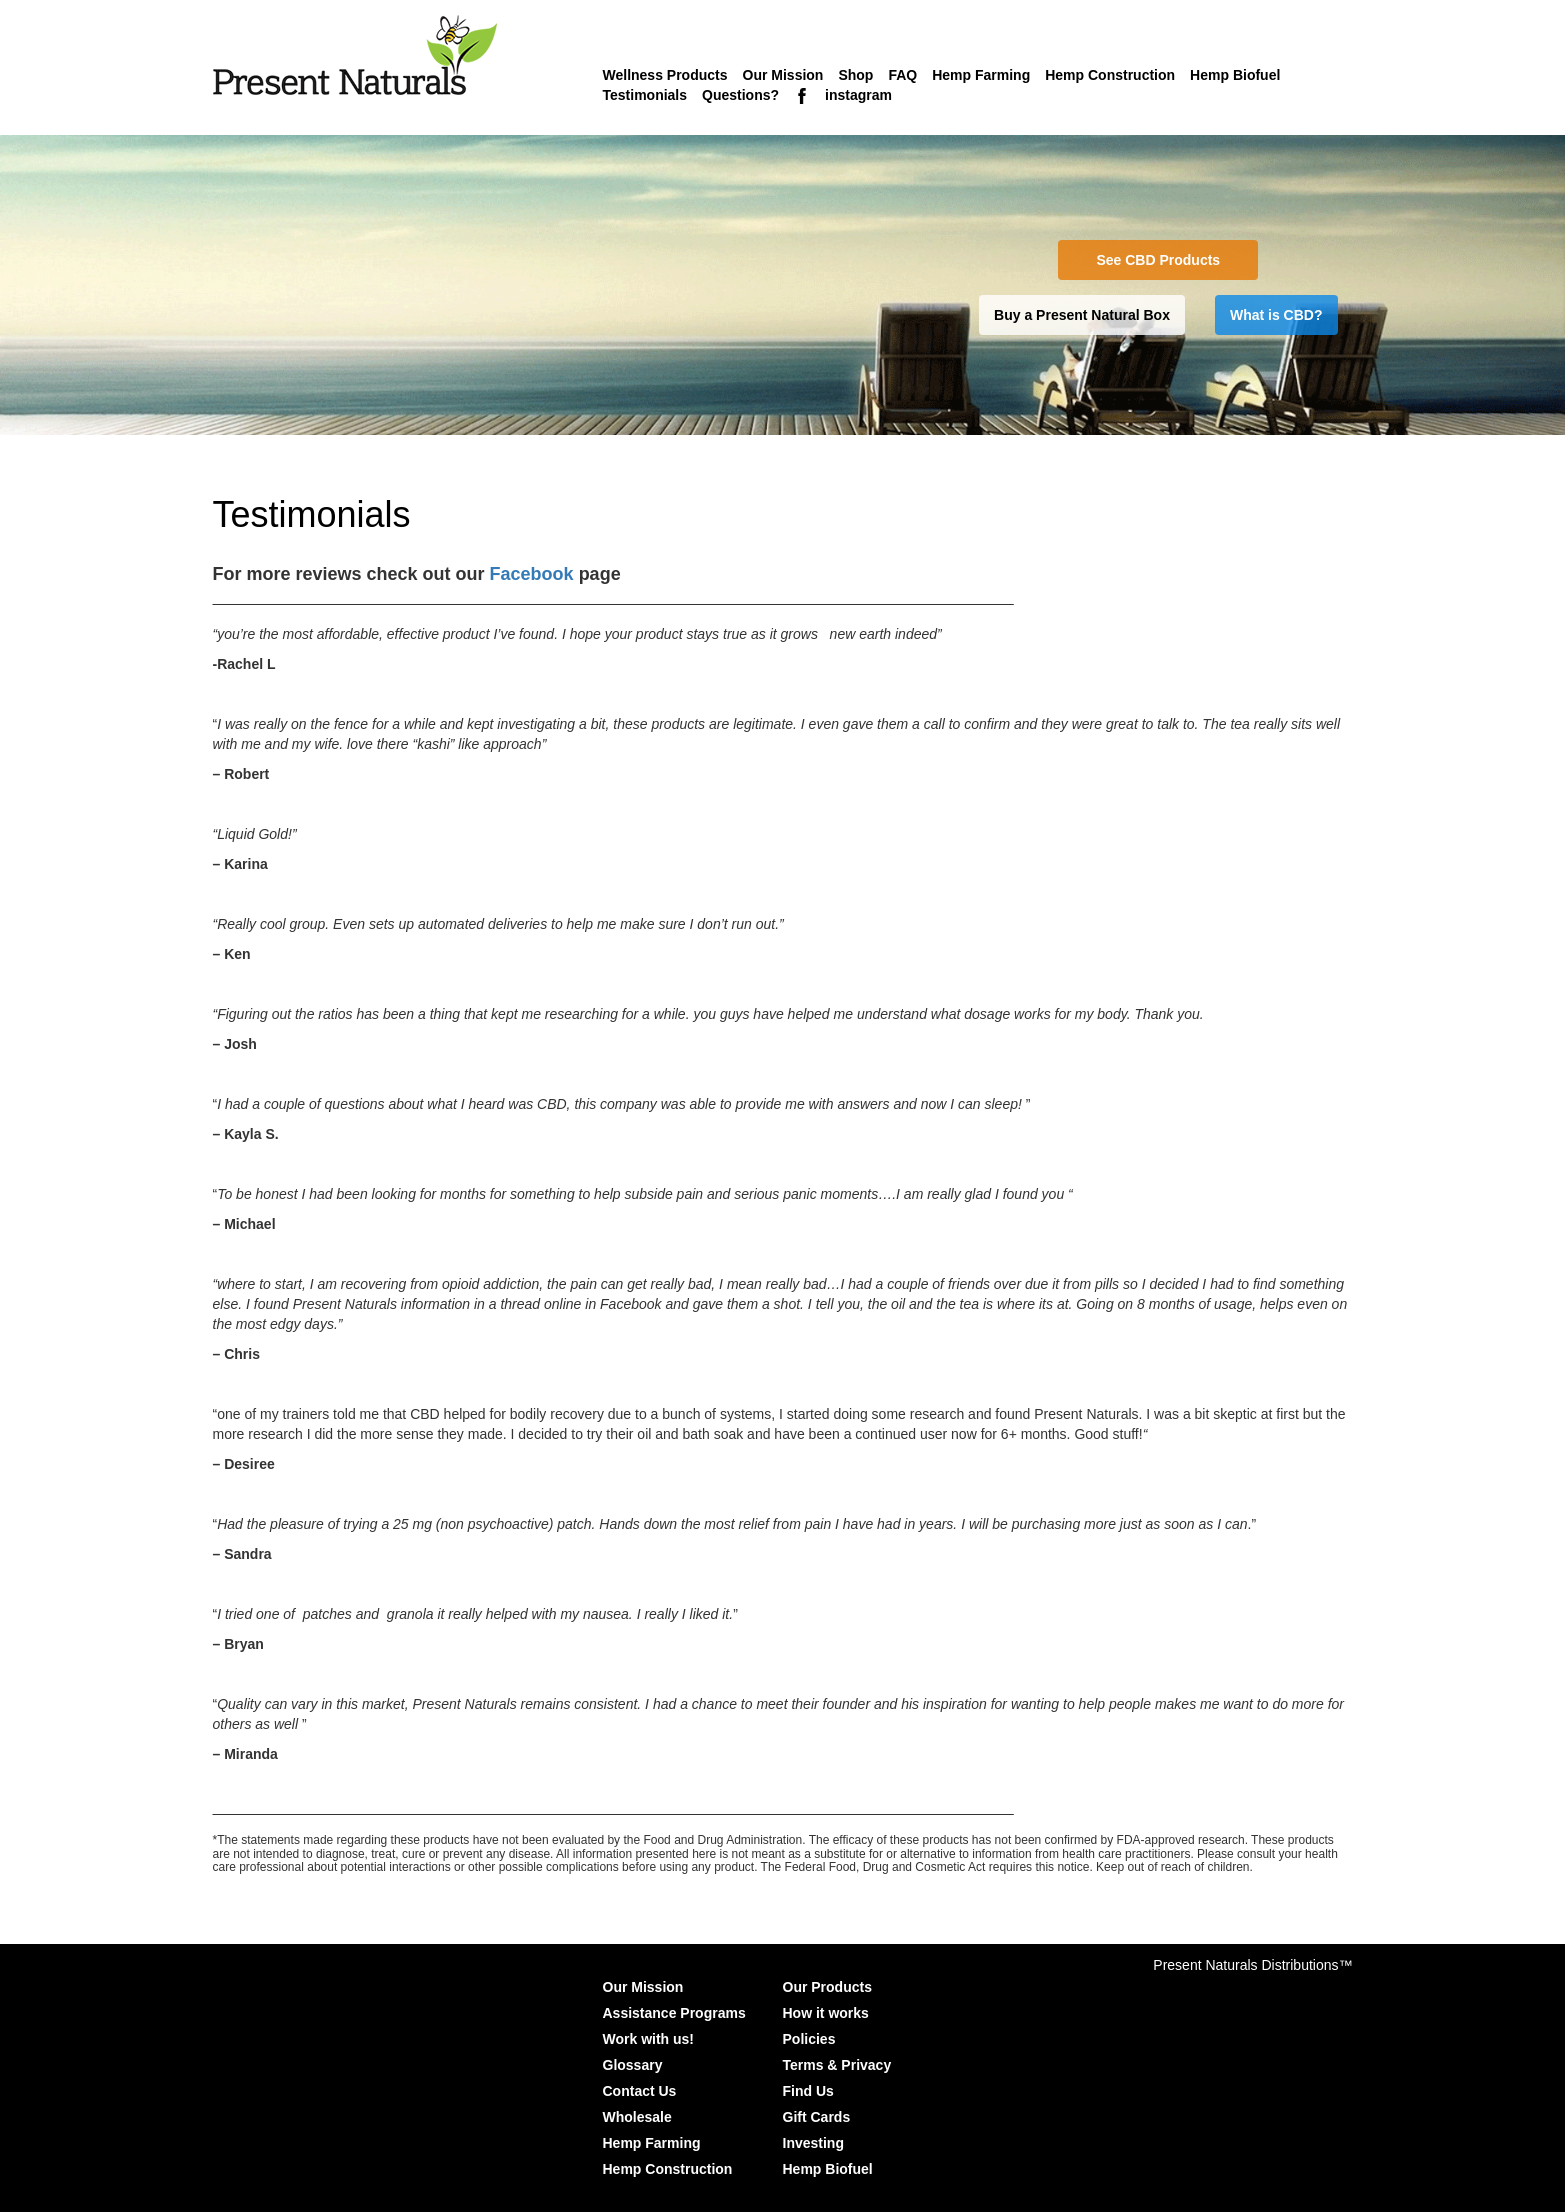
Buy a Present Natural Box (1082, 315)
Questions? (740, 95)
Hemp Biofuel (1235, 75)
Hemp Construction (1110, 75)
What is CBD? (1276, 315)
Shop (855, 75)
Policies (809, 2039)
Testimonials (645, 95)
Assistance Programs (674, 2013)
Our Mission (783, 75)
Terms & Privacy (837, 2065)
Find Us (808, 2091)
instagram (858, 95)
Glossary (633, 2065)
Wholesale (637, 2117)
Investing (813, 2143)
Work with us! (649, 2039)
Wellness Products (665, 75)
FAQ (902, 75)
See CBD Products (1158, 260)
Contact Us (640, 2091)
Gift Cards (817, 2117)
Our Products (827, 1987)
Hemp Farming (981, 75)
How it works (826, 2013)
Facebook (534, 574)
